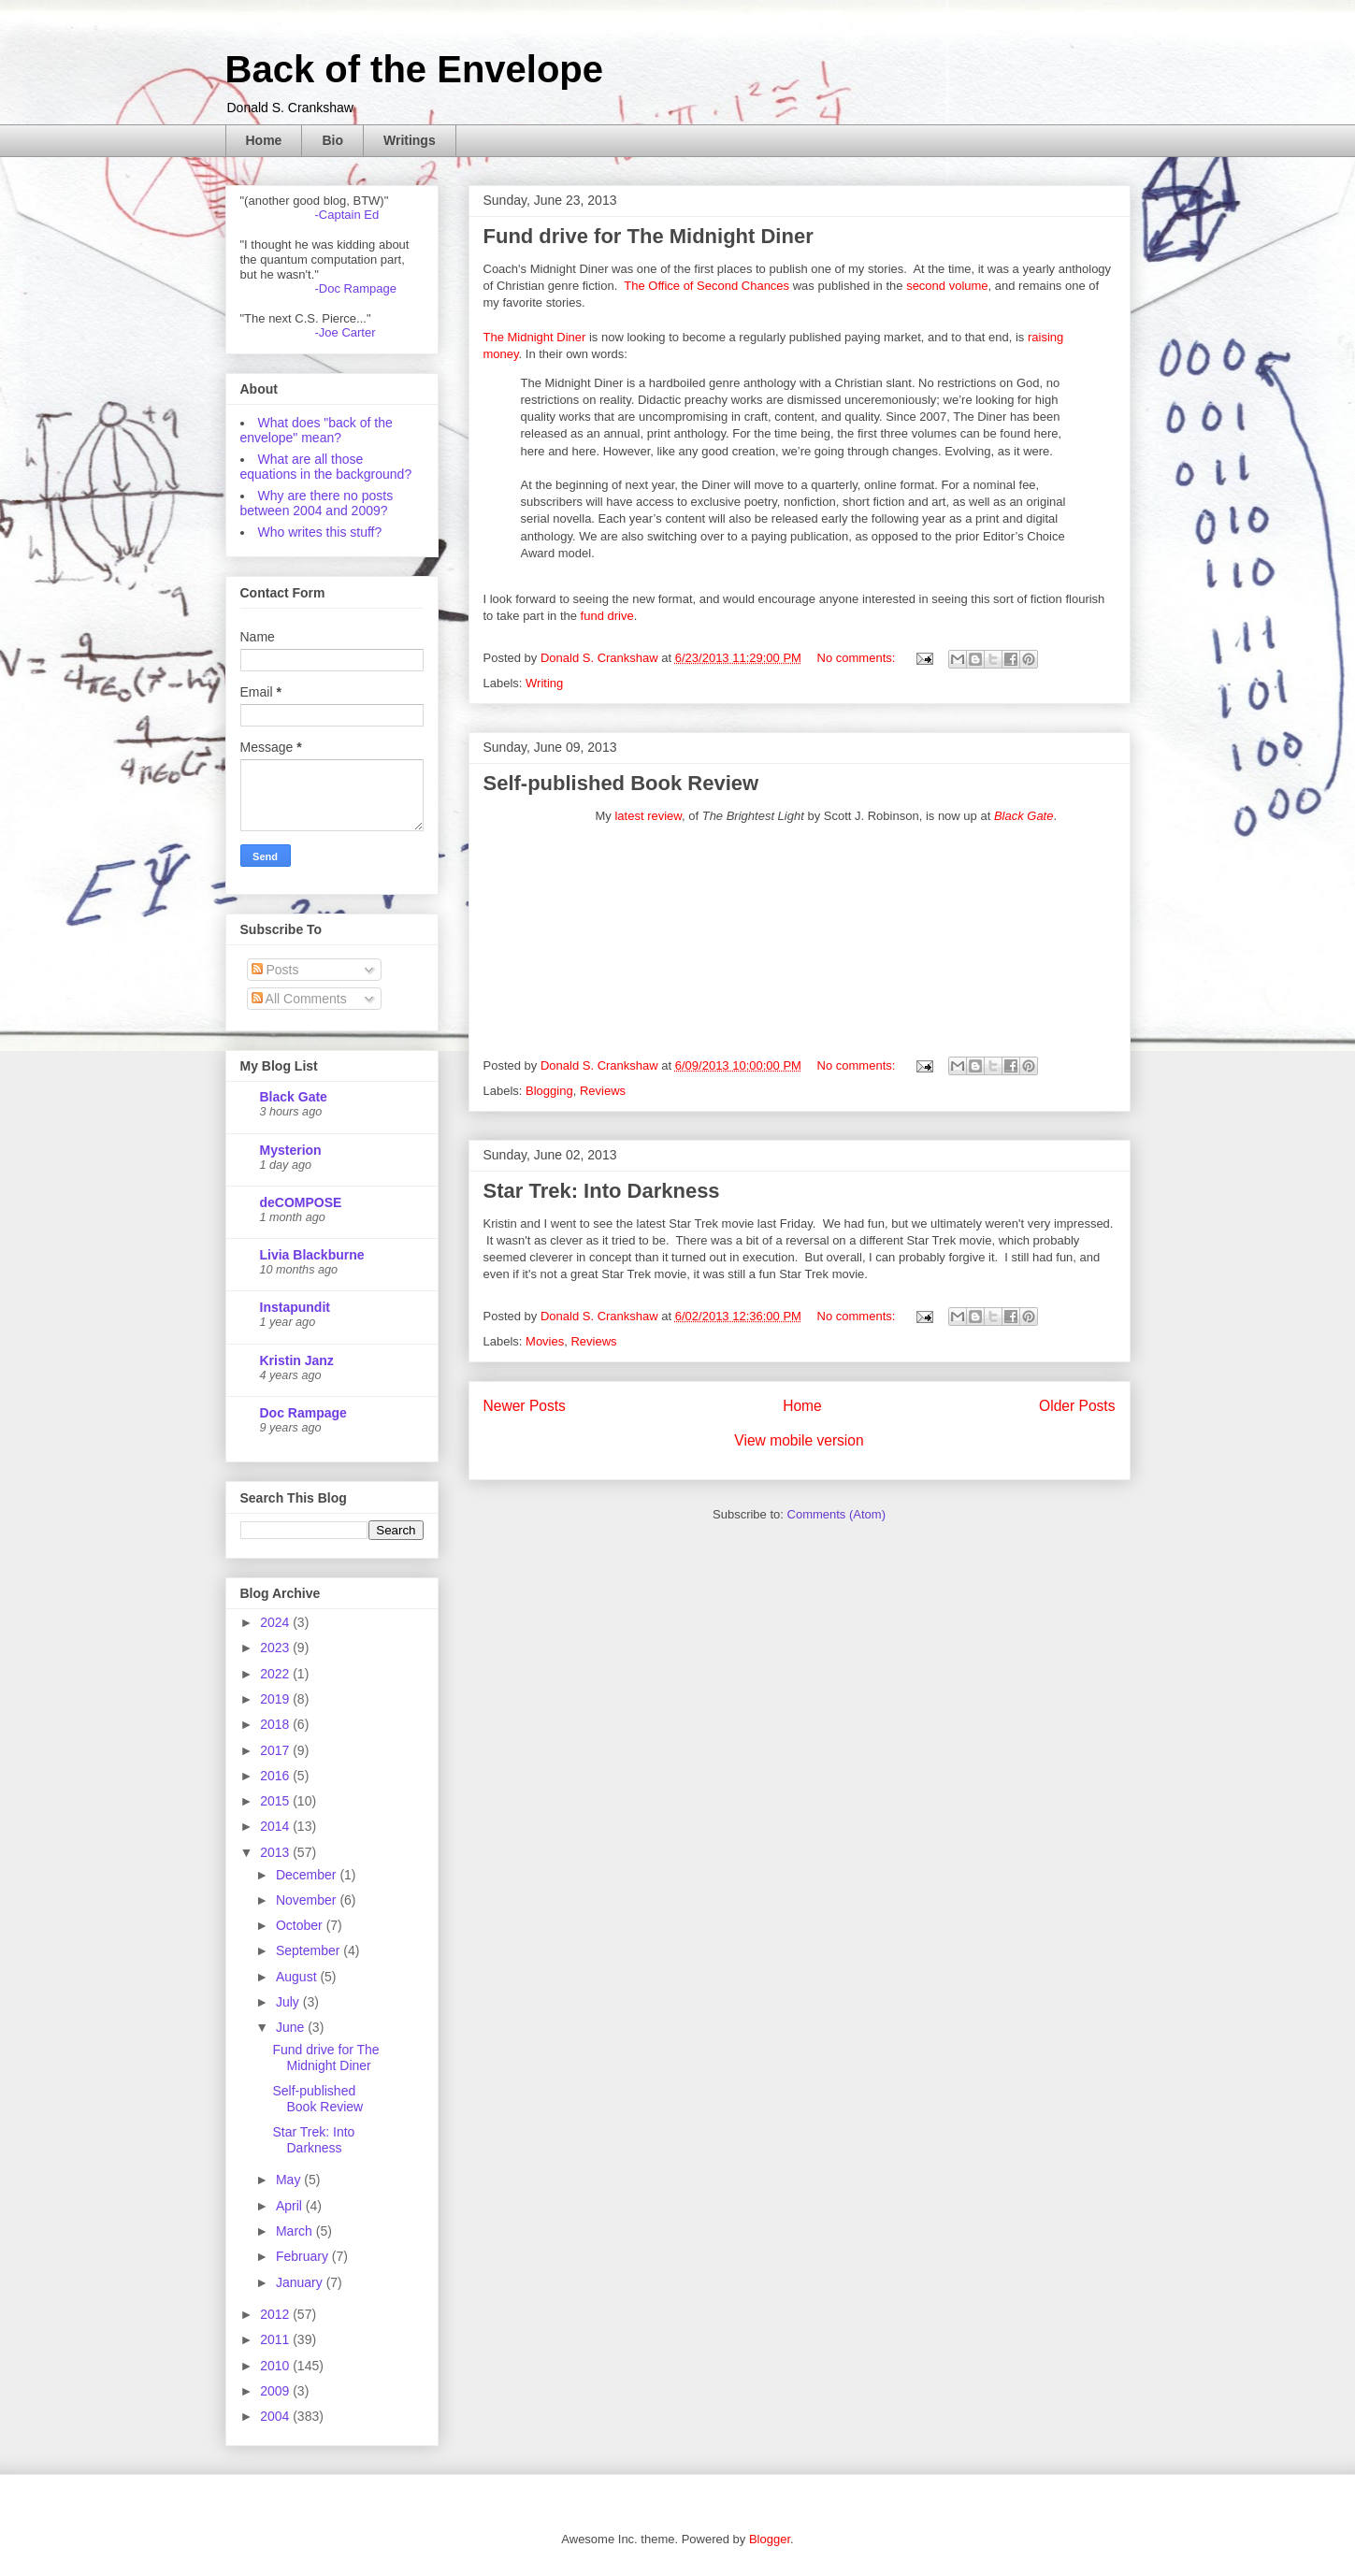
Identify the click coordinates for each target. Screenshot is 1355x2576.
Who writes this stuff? (320, 532)
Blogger (769, 2539)
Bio (332, 140)
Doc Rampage (303, 1412)
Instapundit (295, 1307)
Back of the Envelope (414, 69)
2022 (276, 1673)
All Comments (299, 998)
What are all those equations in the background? (326, 467)
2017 (276, 1750)
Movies (545, 1341)
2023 (276, 1647)
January (301, 2282)
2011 (276, 2339)
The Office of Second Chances (706, 286)
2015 (276, 1800)
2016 (276, 1775)
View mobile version (798, 1440)
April (291, 2205)
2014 (276, 1826)
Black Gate (1024, 816)
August (298, 1976)
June (292, 2027)
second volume (946, 286)
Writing (544, 683)
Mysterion (291, 1150)
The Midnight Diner (534, 337)
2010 (276, 2365)
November (307, 1899)
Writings (409, 140)
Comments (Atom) (836, 1514)
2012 (276, 2314)
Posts (275, 969)
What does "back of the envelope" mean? (316, 430)
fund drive (607, 616)
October (301, 1925)
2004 (276, 2416)
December (307, 1874)
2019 (276, 1698)
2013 (276, 1852)
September (309, 1950)
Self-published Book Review (621, 783)
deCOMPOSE (301, 1202)
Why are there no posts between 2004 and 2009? (317, 503)
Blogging (549, 1091)
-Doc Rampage (355, 288)
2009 (276, 2390)
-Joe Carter (345, 332)
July (289, 2001)
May (290, 2179)
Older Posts (1077, 1406)
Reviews (603, 1091)
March (296, 2230)
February (304, 2256)
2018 (276, 1724)
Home (264, 140)
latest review (648, 816)
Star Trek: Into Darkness (601, 1190)
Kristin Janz (297, 1360)
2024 (276, 1622)
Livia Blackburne (312, 1254)
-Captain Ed (347, 215)
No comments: (858, 658)
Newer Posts (524, 1406)
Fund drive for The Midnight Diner (648, 236)
